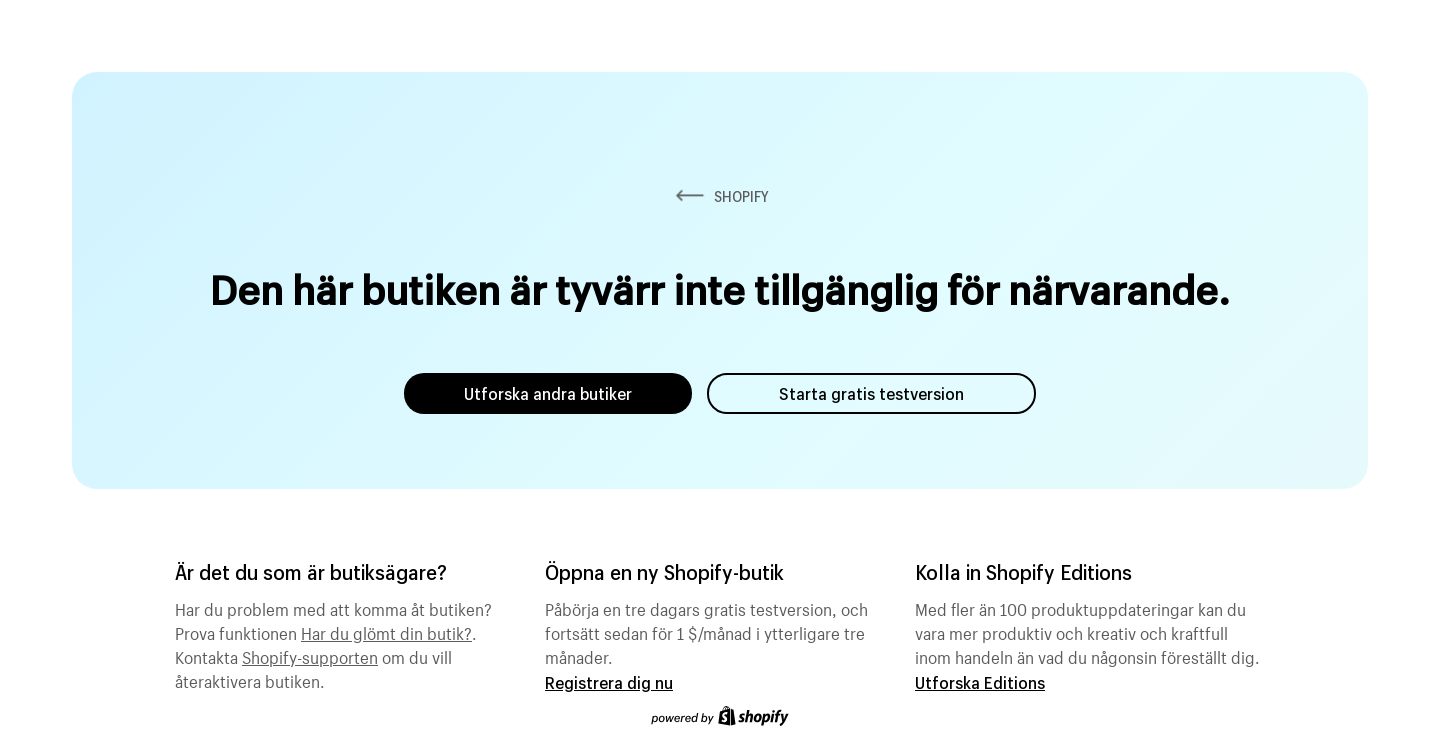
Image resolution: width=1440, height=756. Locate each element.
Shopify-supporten (310, 655)
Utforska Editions (980, 682)
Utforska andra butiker (548, 393)
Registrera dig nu (609, 682)
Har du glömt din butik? (386, 631)
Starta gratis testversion (871, 393)
